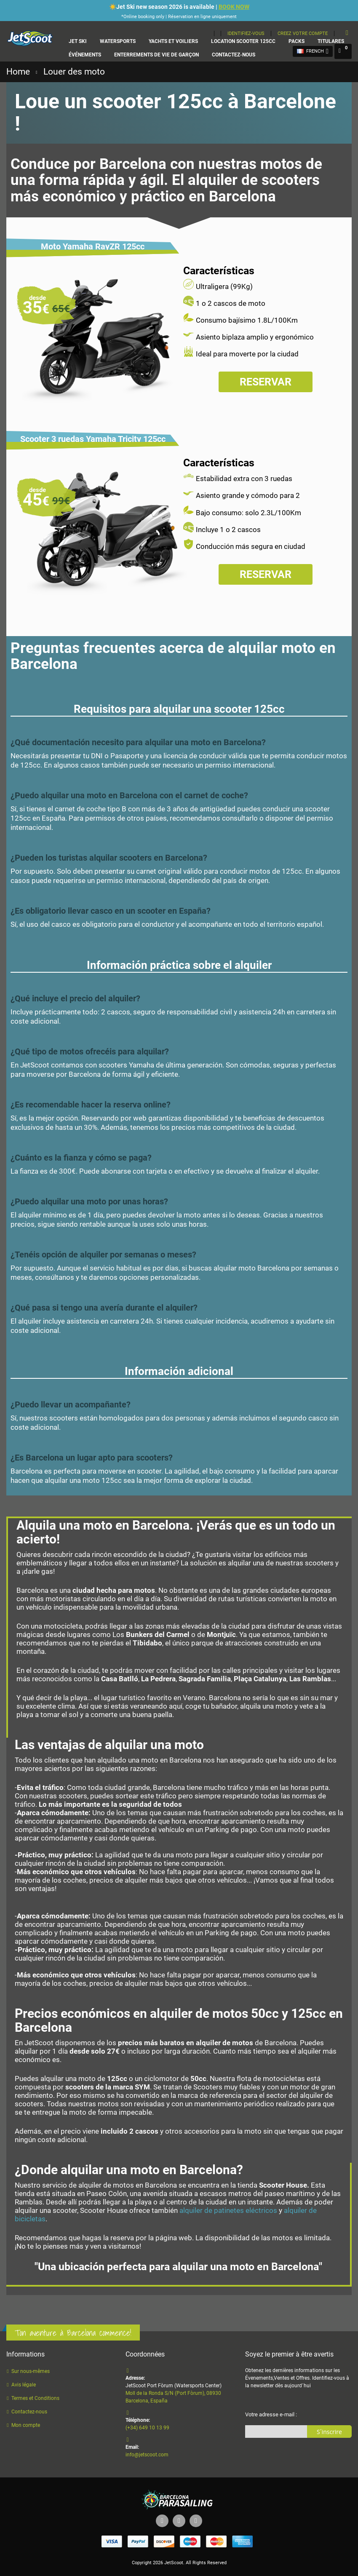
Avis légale (23, 2385)
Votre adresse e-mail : (271, 2414)
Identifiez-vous (245, 33)
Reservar (265, 382)
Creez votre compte (303, 33)
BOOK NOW (234, 6)
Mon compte (25, 2425)
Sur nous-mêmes (30, 2371)
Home (18, 72)
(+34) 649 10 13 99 (147, 2428)
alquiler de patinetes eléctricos (228, 2210)
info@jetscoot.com (147, 2455)
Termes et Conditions (35, 2398)
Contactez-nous (29, 2412)
